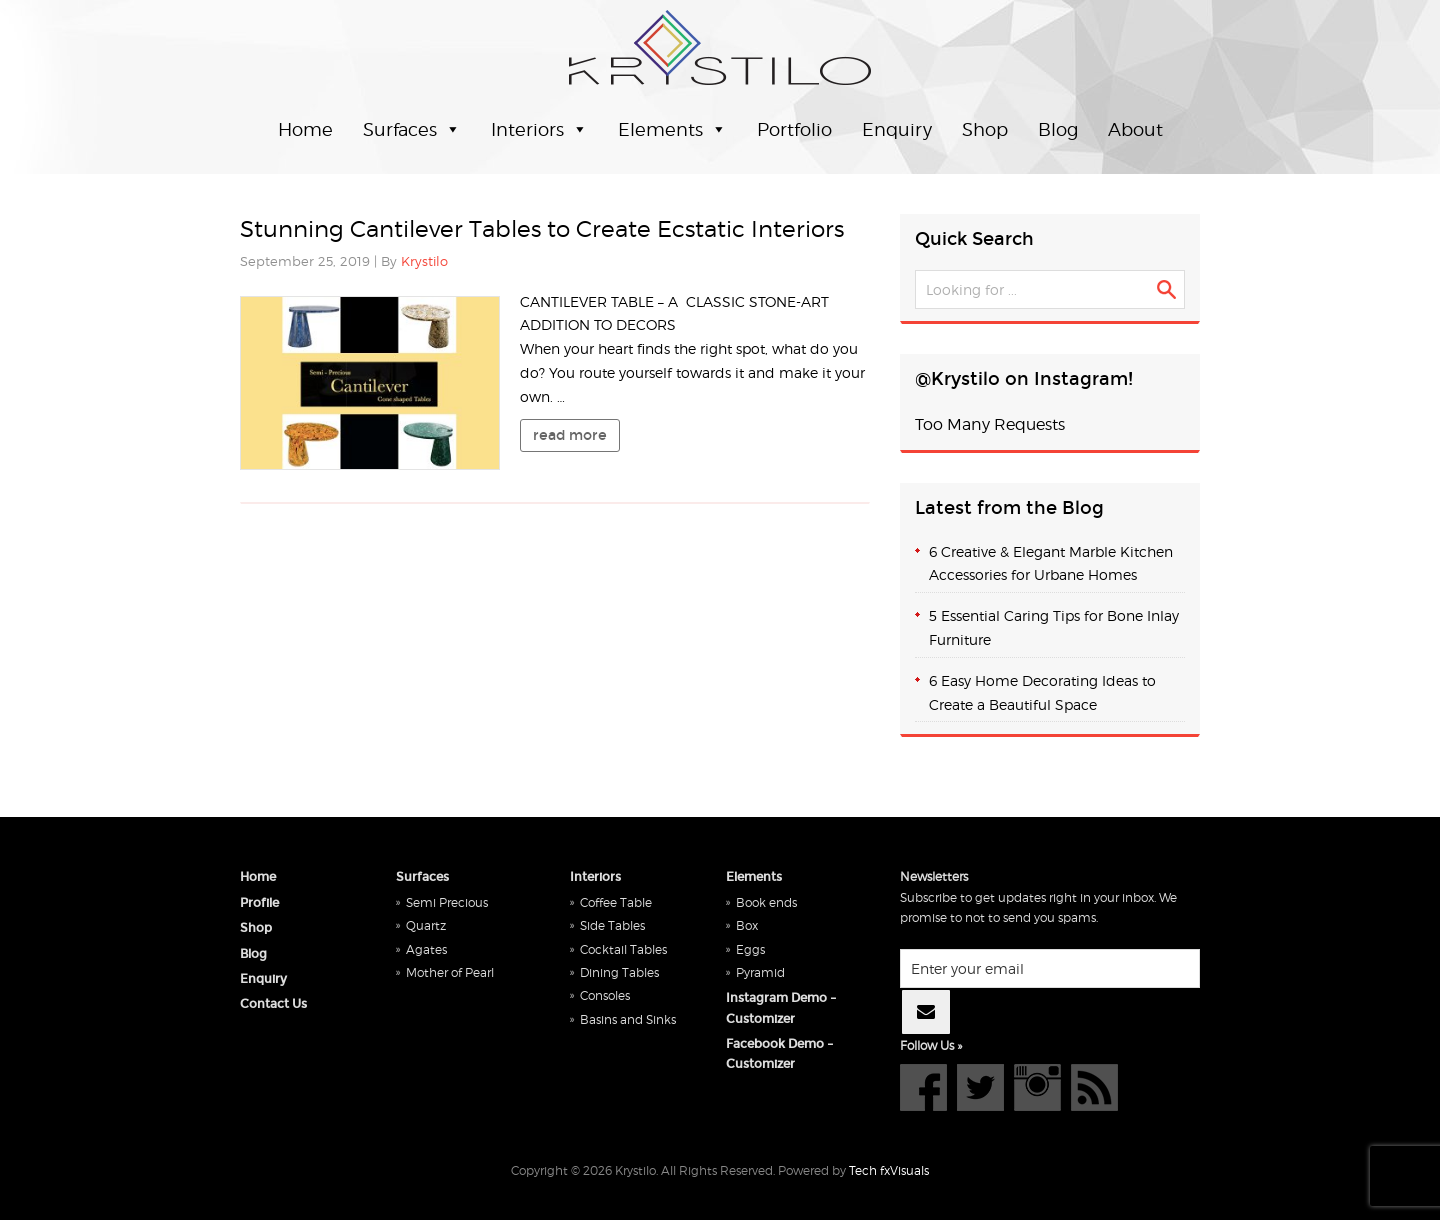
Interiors (527, 129)
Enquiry (897, 129)
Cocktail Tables (623, 949)
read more (570, 434)
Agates (426, 949)
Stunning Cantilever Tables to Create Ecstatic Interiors (542, 229)
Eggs (750, 949)
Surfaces (400, 129)
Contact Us (273, 1004)
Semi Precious (447, 902)
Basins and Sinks (628, 1019)
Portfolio (794, 129)
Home (305, 129)
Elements (660, 129)
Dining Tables (619, 972)
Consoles (605, 995)
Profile (259, 903)
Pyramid (760, 972)
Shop (985, 129)
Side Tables (612, 925)
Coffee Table (616, 902)
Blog (1058, 129)
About (1135, 129)
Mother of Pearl (450, 972)
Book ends (766, 902)
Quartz (426, 925)
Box (747, 925)
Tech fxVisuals (889, 1170)
